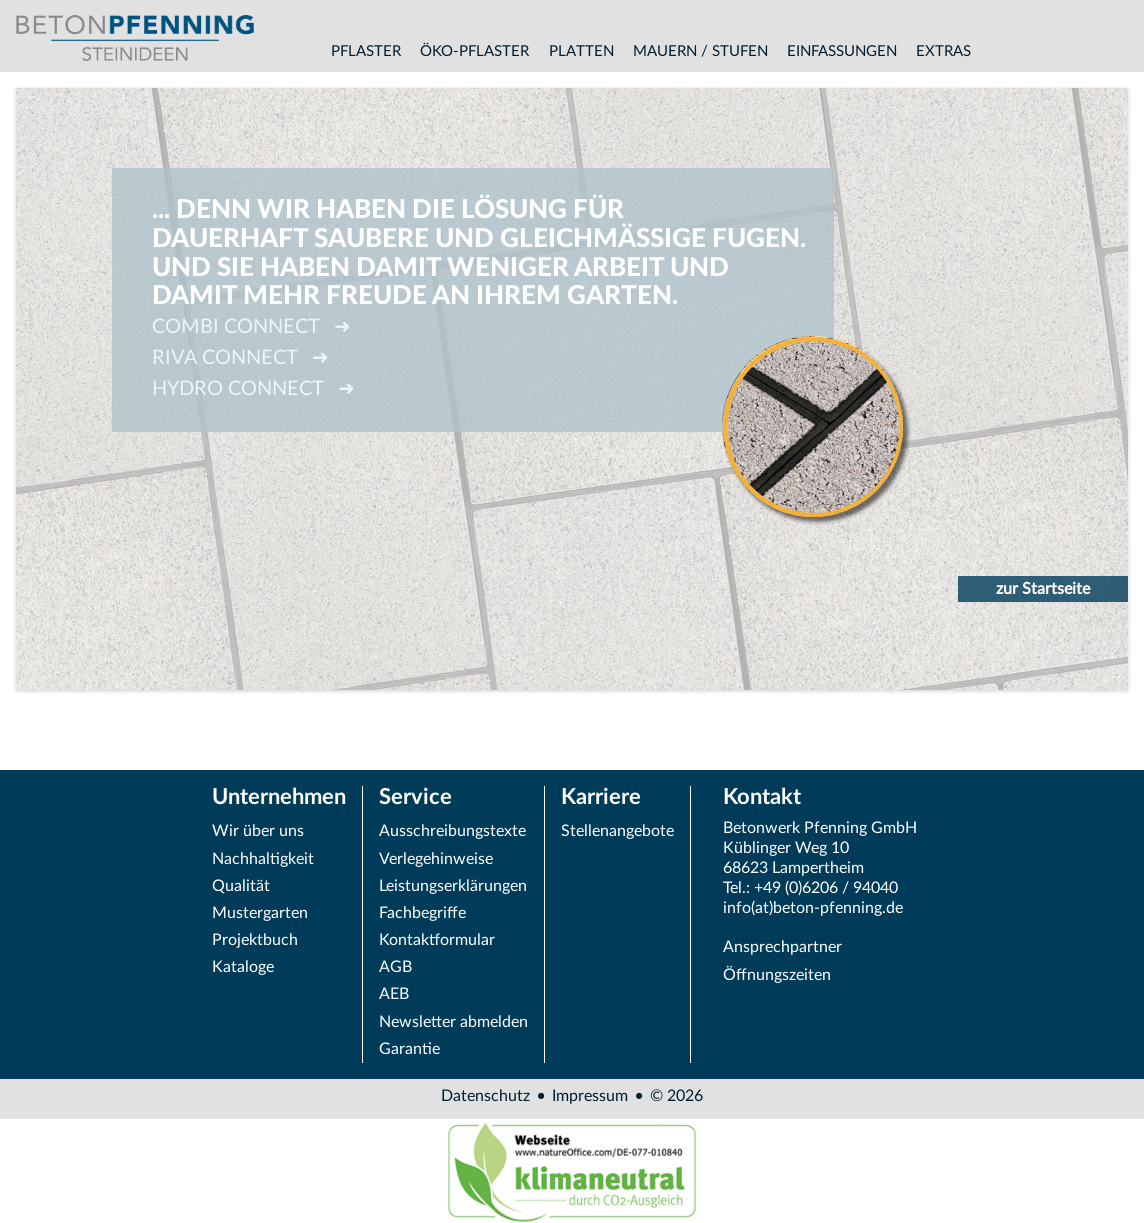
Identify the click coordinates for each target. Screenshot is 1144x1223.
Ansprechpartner (782, 947)
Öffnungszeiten (777, 975)
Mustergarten (260, 913)
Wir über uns (258, 831)
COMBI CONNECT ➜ (251, 327)
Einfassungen (842, 51)
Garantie (409, 1049)
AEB (394, 994)
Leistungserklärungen (453, 886)
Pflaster (366, 51)
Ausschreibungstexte (452, 831)
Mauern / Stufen (700, 51)
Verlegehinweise (436, 859)
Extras (943, 51)
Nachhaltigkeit (263, 859)
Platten (581, 51)
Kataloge (243, 967)
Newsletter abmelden (453, 1022)
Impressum (590, 1096)
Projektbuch (255, 940)
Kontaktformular (437, 940)
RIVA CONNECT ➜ (240, 358)
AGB (395, 967)
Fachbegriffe (422, 913)
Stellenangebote (617, 831)
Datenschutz (485, 1096)
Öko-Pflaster (474, 51)
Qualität (241, 886)
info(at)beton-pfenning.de (813, 908)
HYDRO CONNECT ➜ (253, 389)
